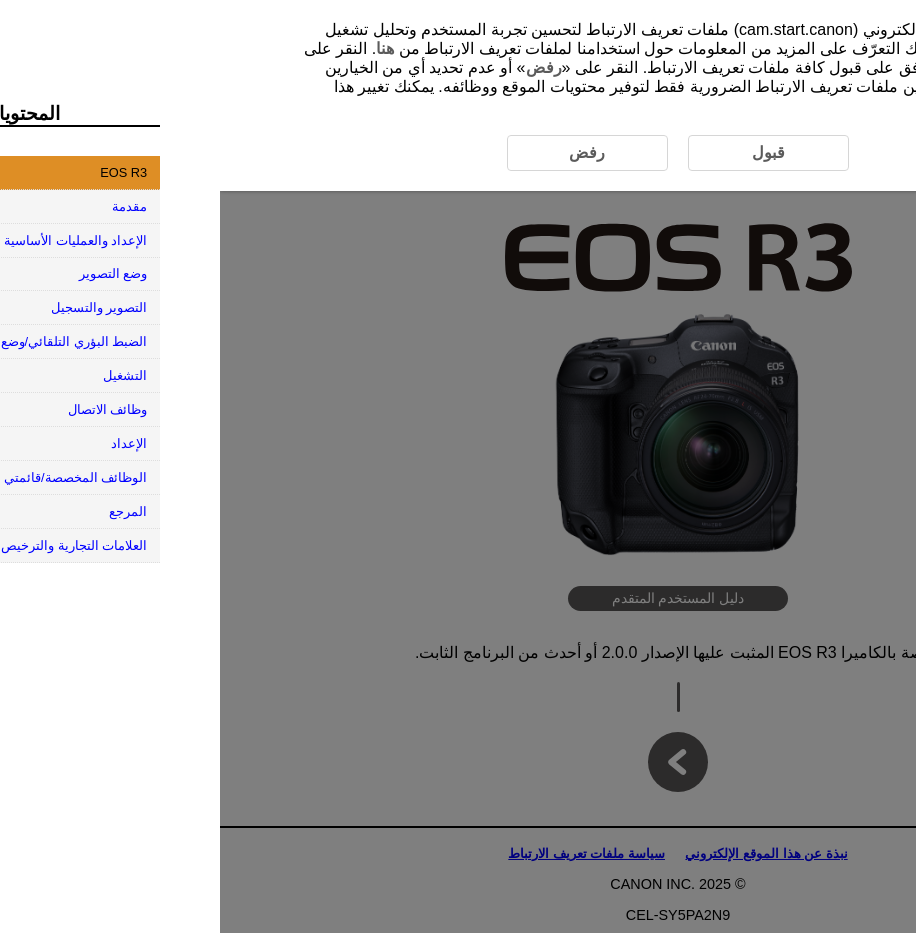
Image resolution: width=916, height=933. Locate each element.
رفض (324, 67)
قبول (810, 67)
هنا (165, 48)
